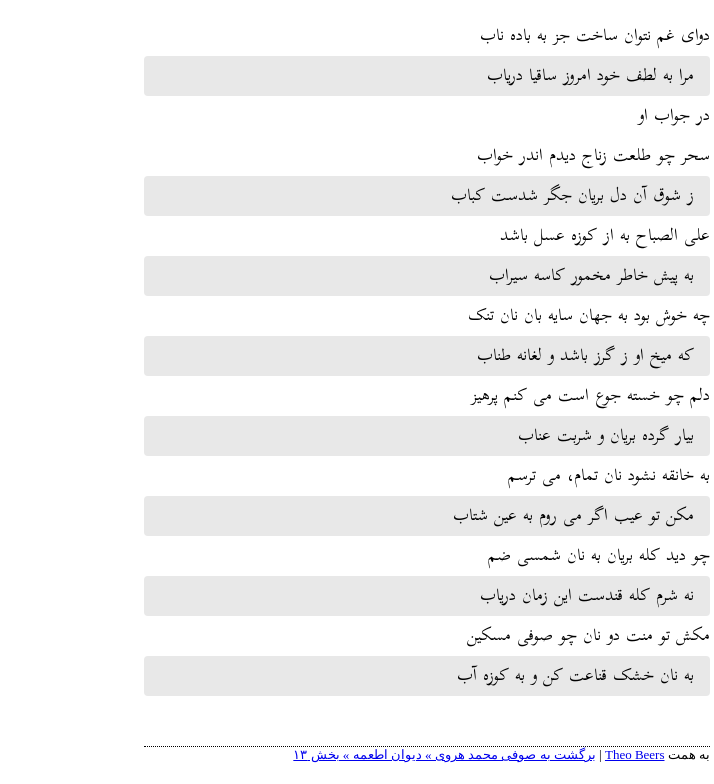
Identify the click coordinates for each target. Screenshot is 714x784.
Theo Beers (565, 754)
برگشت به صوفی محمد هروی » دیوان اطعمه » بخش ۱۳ (374, 754)
